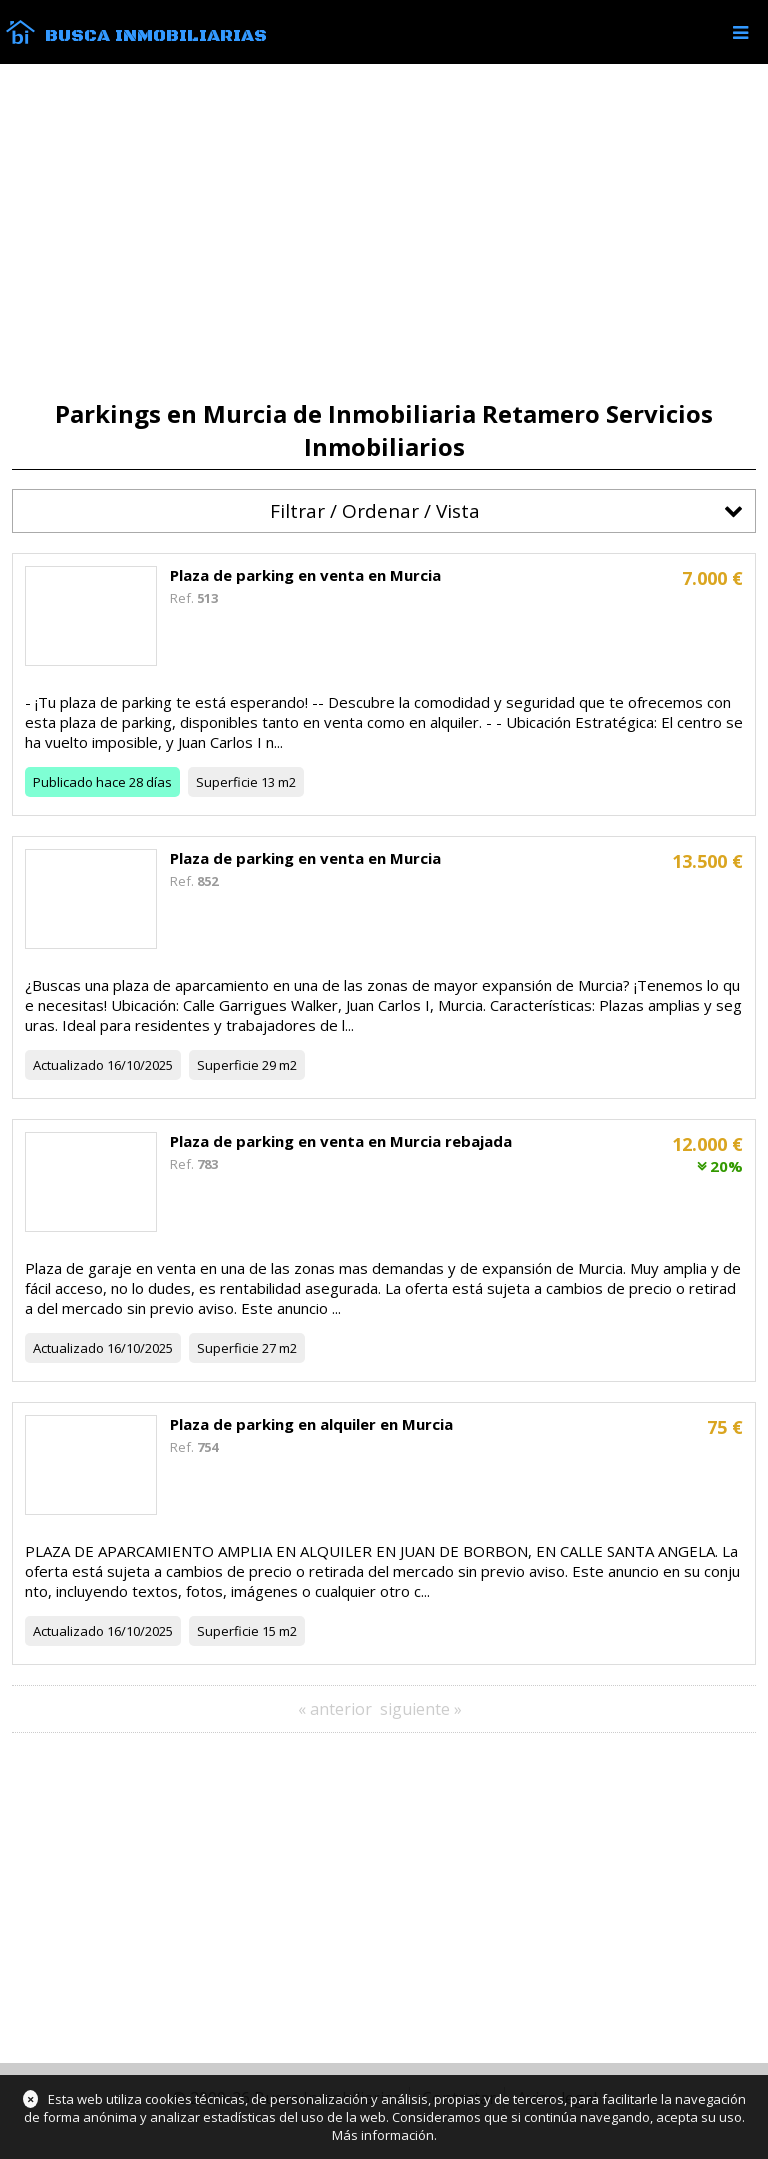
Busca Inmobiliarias (156, 36)
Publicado (63, 782)
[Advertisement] (384, 232)
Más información (383, 2135)
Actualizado (68, 1065)
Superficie (227, 782)
